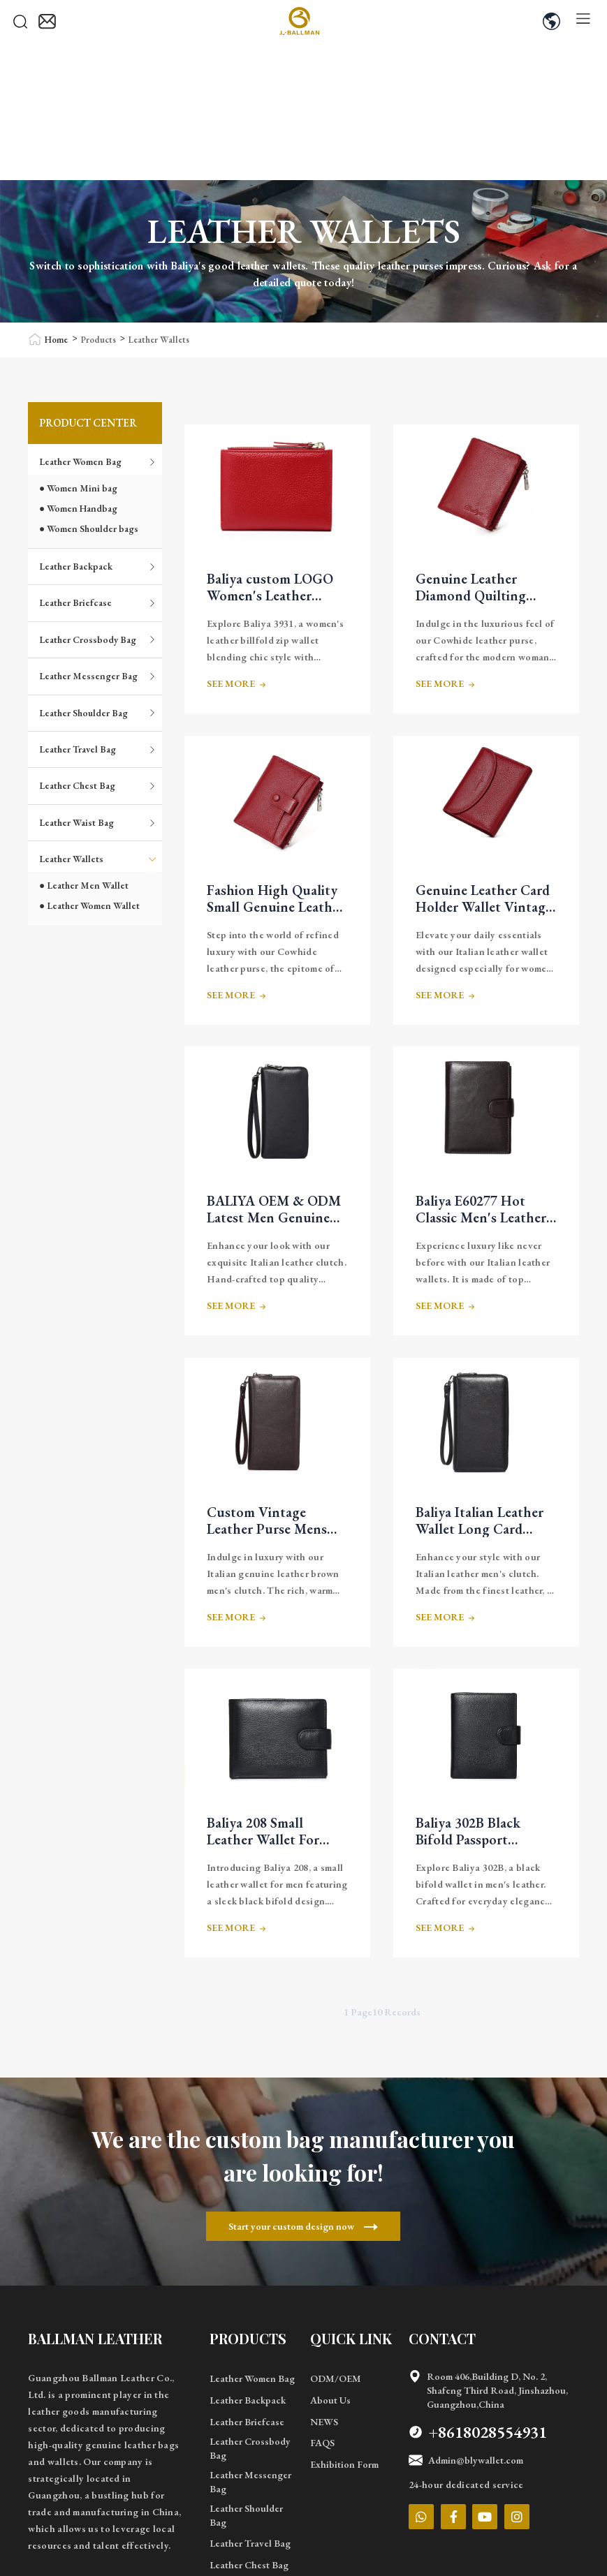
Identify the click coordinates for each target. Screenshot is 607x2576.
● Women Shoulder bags (88, 528)
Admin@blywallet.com (466, 2460)
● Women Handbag (78, 508)
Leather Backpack (97, 566)
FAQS (322, 2442)
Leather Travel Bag (97, 749)
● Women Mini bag (78, 488)
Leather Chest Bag (97, 785)
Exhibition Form (344, 2464)
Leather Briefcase (97, 602)
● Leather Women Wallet (89, 905)
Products (98, 340)
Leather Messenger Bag (97, 675)
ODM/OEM (335, 2378)
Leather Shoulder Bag (97, 712)
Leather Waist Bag (97, 822)
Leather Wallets (159, 340)
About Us (330, 2400)
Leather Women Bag (97, 461)
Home (56, 340)
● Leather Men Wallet (84, 885)
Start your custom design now (303, 2226)
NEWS (324, 2421)
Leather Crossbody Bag (97, 639)
